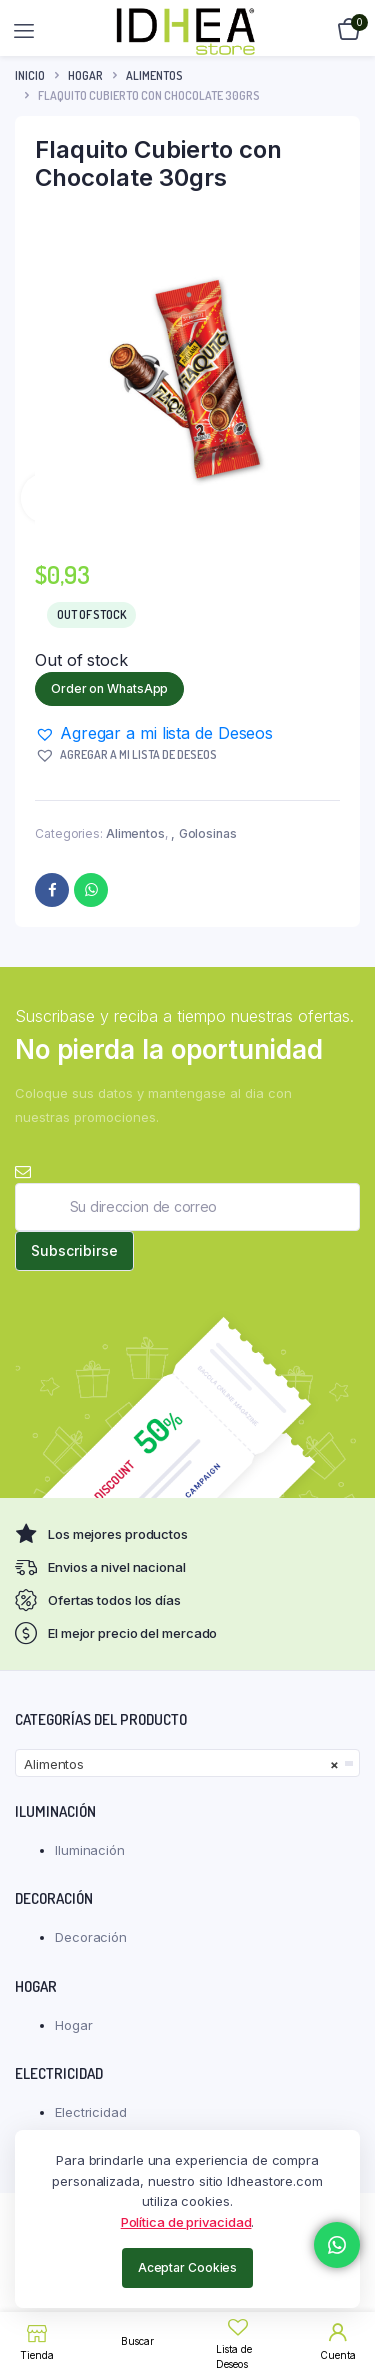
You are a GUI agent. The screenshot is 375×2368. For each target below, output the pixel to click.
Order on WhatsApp (109, 688)
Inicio (30, 75)
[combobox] (187, 1763)
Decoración (91, 1937)
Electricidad (91, 2112)
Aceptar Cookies (188, 2267)
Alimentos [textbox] (181, 1764)
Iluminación (90, 1850)
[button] (154, 733)
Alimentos (154, 75)
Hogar (85, 75)
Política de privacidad (186, 2222)
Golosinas (208, 833)
